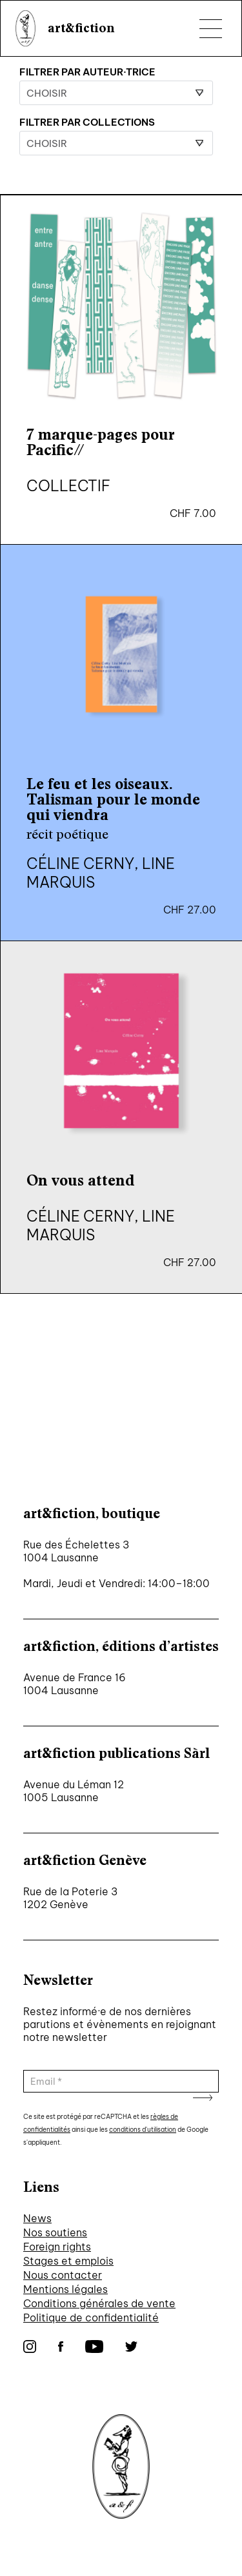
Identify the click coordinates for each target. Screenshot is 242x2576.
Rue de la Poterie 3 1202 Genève (70, 1898)
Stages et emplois (68, 2260)
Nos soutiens (55, 2232)
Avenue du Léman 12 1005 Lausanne (73, 1791)
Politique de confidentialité (91, 2317)
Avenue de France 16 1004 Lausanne (74, 1684)
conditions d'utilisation (142, 2129)
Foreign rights (57, 2246)
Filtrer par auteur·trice (87, 72)
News (37, 2218)
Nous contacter (62, 2275)
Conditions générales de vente (99, 2303)
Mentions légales (65, 2289)
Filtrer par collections (87, 122)
